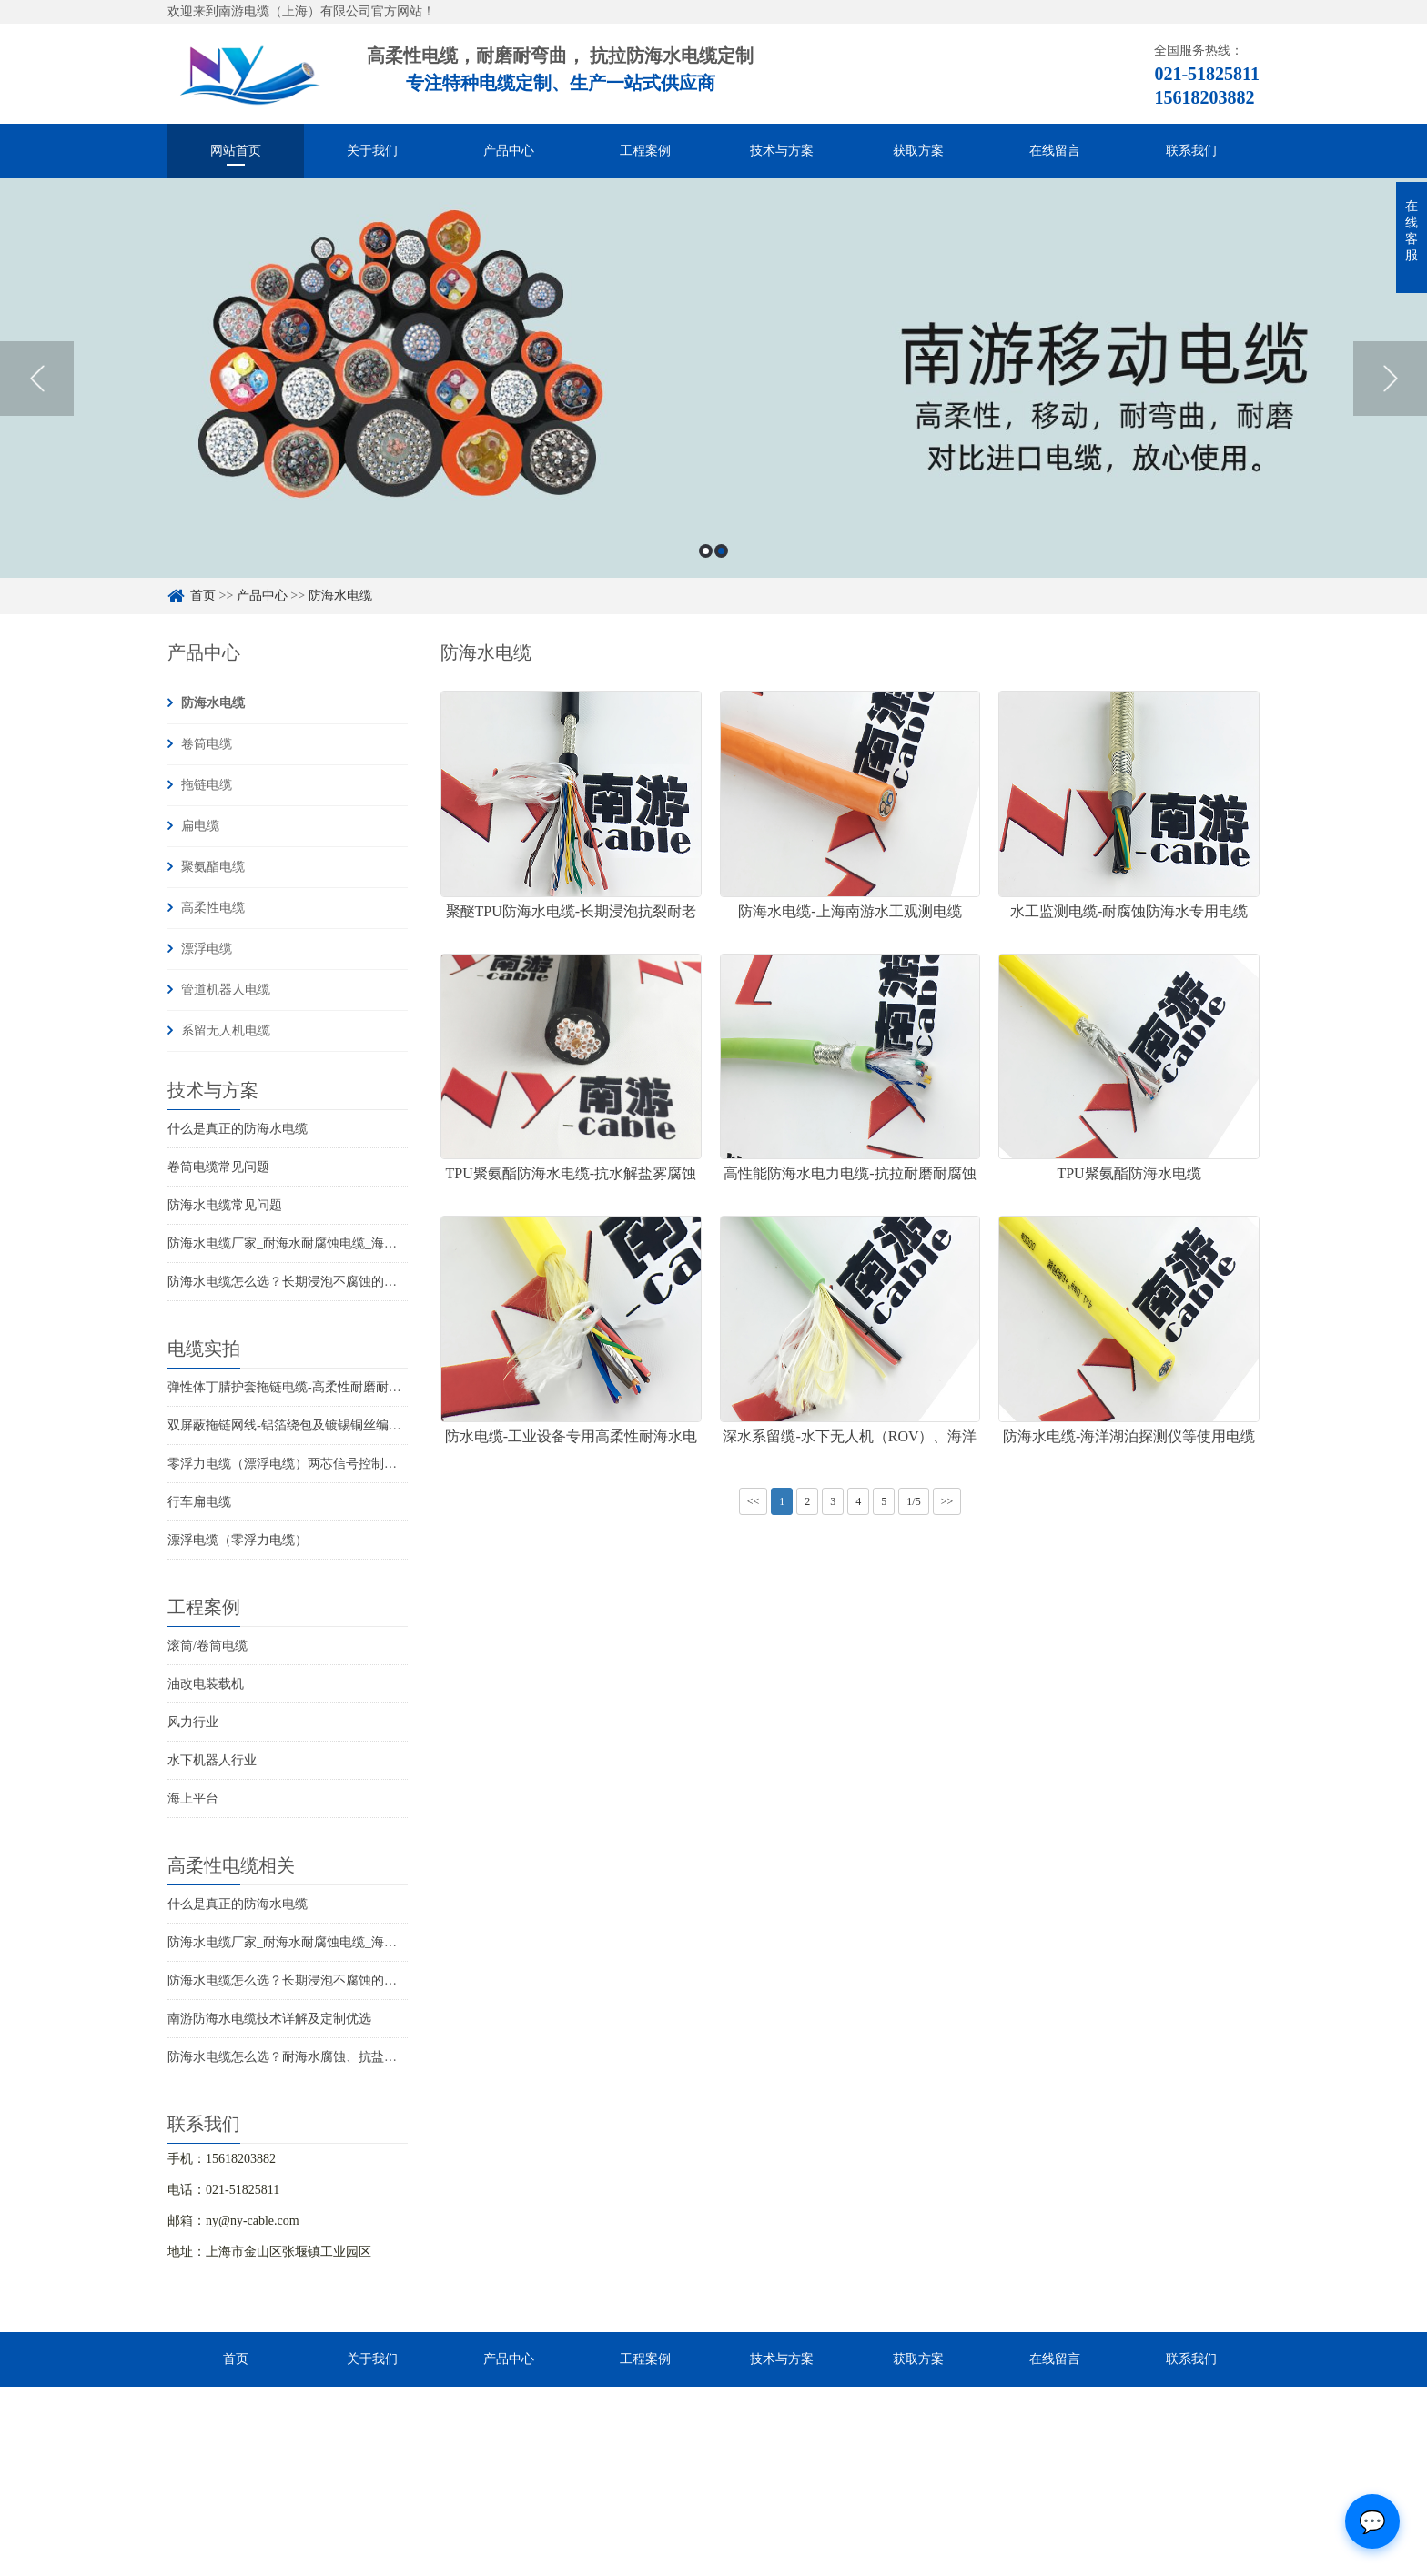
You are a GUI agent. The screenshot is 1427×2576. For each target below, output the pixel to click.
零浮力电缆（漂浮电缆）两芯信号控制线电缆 (294, 1463)
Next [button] (1390, 378)
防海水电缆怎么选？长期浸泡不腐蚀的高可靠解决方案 (320, 1281)
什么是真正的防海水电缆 (237, 1129)
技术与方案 (782, 150)
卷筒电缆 (206, 744)
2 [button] (721, 551)
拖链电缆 (206, 785)
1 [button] (706, 551)
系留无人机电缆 (225, 1030)
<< (753, 1501)
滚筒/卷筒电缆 (207, 1645)
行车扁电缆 (199, 1502)
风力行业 (192, 1722)
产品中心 (508, 150)
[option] (713, 378)
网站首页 (235, 150)
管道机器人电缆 (225, 989)
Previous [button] (37, 378)
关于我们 (372, 150)
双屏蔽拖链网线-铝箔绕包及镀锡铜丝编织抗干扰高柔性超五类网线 (354, 1425)
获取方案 (918, 150)
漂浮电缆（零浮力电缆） (237, 1540)
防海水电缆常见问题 (224, 1205)
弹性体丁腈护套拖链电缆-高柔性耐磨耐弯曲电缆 (303, 1387)
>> (947, 1501)
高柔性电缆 (213, 907)
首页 (203, 595)
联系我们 (1191, 150)
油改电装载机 (205, 1684)
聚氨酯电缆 (213, 867)
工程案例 (645, 150)
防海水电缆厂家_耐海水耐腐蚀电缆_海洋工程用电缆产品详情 (339, 1243)
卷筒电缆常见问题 (218, 1167)
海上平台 (192, 1798)
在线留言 (1054, 150)
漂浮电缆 (206, 948)
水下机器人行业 (212, 1760)
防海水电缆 (340, 595)
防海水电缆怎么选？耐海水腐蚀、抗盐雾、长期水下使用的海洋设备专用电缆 (384, 2057)
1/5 (913, 1501)
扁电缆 (200, 826)
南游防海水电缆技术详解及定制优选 (269, 2018)
